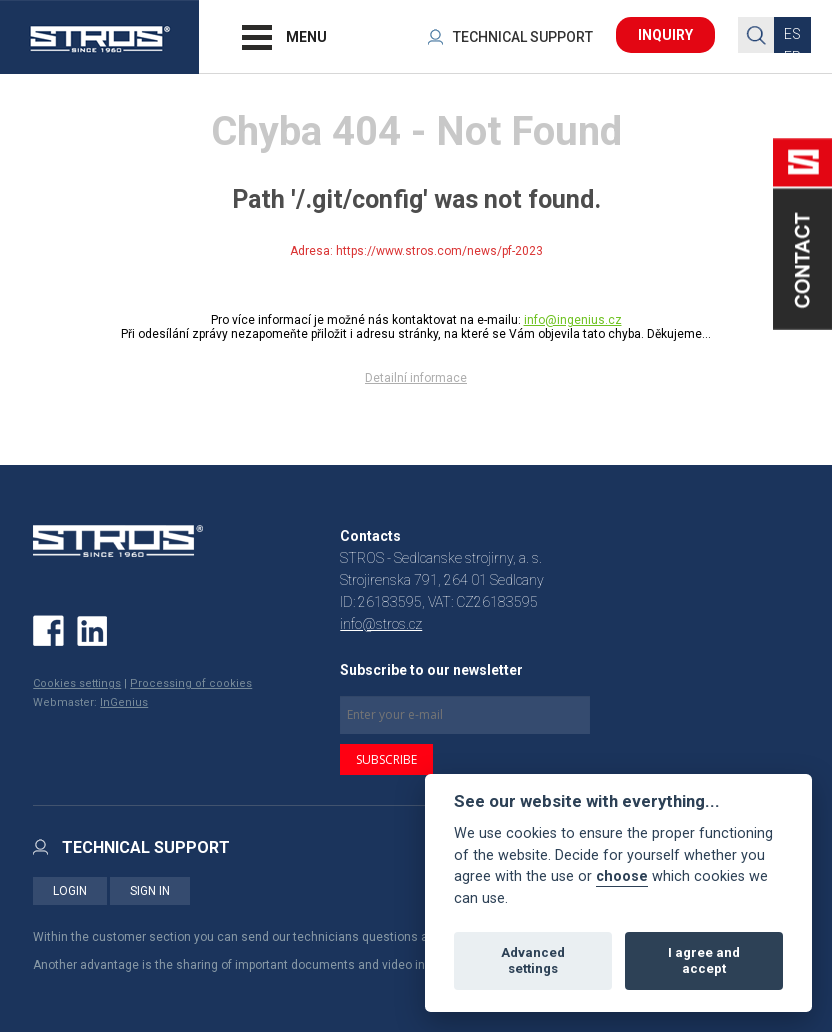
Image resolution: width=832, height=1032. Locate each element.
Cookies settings (77, 683)
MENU (306, 37)
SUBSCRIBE (386, 759)
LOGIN (70, 891)
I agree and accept (704, 960)
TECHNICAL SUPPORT (523, 37)
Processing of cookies (191, 683)
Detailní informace (416, 378)
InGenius (124, 702)
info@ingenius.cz (573, 320)
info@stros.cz (381, 624)
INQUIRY (665, 35)
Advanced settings (533, 960)
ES (792, 34)
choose (622, 876)
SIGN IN (150, 891)
